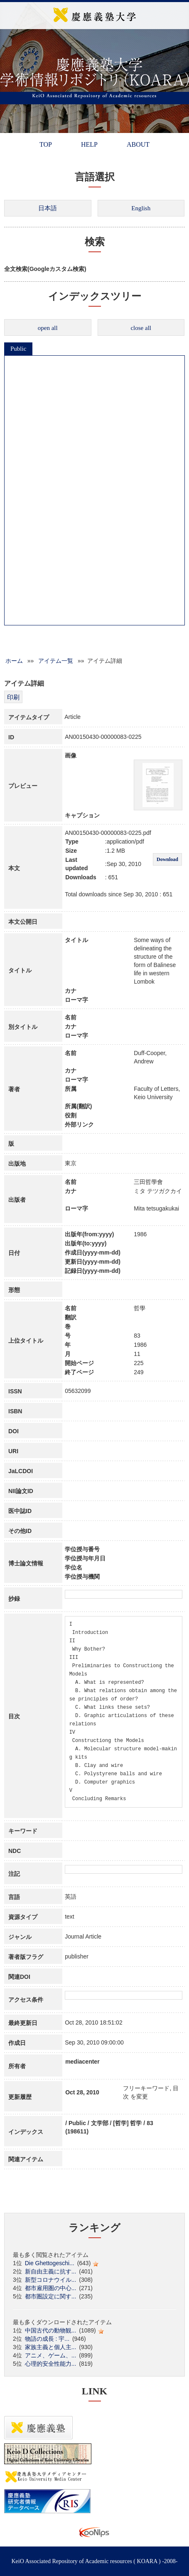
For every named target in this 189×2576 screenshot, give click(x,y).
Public (18, 348)
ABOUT (138, 144)
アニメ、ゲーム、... (50, 2355)
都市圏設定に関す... (50, 2296)
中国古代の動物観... (50, 2330)
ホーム (14, 660)
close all (140, 328)
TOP (45, 144)
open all (48, 328)
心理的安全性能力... (50, 2363)
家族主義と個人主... (50, 2347)
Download (167, 859)
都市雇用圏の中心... (50, 2288)
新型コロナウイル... (50, 2279)
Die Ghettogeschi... (49, 2263)
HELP (89, 144)
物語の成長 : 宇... (47, 2338)
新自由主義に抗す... (50, 2271)
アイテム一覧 (55, 660)
